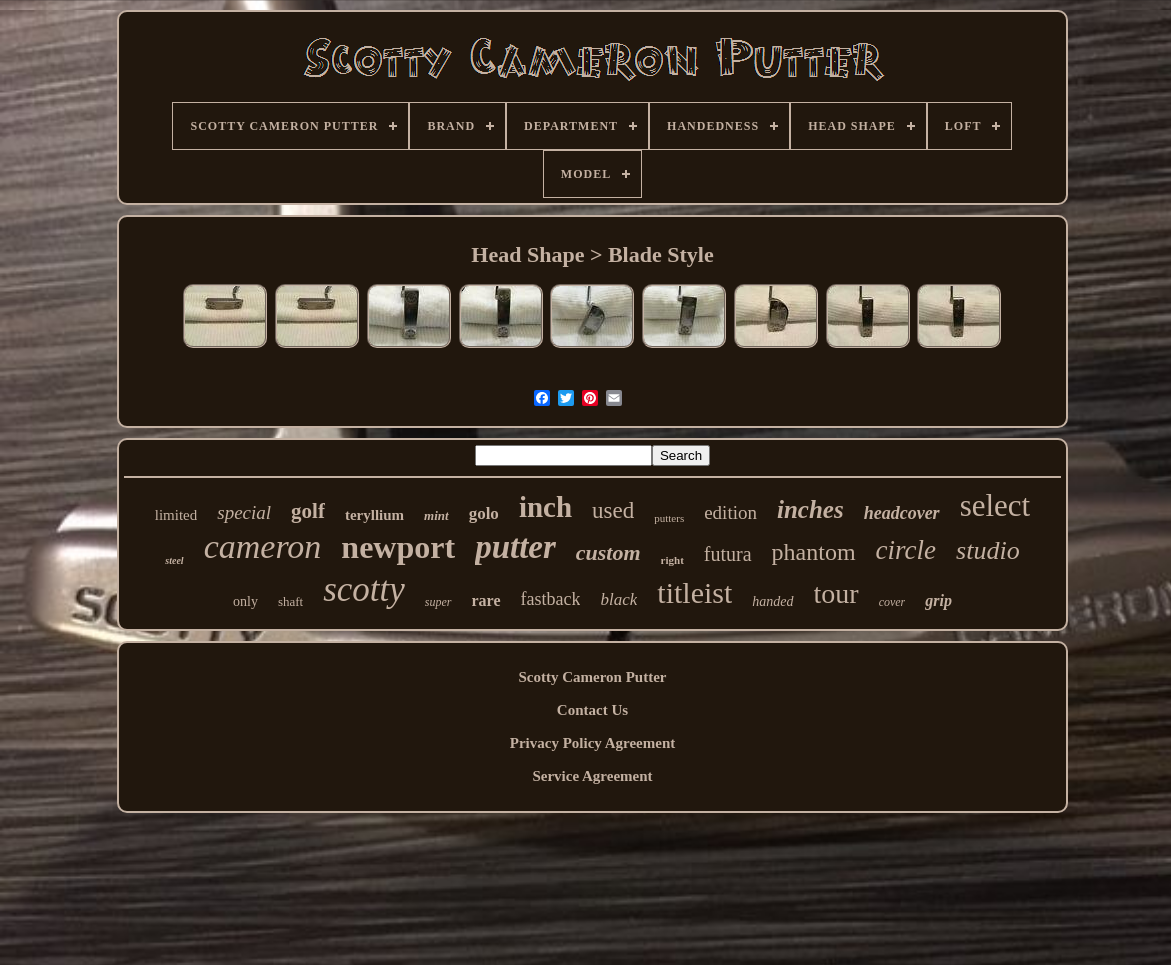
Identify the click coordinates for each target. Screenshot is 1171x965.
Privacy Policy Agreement (593, 743)
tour (836, 593)
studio (988, 550)
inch (545, 507)
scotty (364, 589)
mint (436, 515)
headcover (902, 513)
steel (174, 560)
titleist (694, 592)
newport (398, 547)
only (245, 601)
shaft (290, 601)
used (613, 510)
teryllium (374, 515)
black (618, 599)
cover (892, 602)
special (244, 512)
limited (176, 515)
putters (669, 518)
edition (730, 512)
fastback (551, 599)
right (672, 560)
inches (810, 509)
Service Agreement (592, 776)
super (438, 602)
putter (515, 547)
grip (938, 600)
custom (608, 552)
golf (308, 511)
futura (728, 554)
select (995, 505)
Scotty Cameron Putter (592, 677)
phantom (814, 552)
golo (484, 513)
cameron (263, 546)
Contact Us (592, 710)
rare (486, 600)
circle (906, 550)
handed (772, 601)
